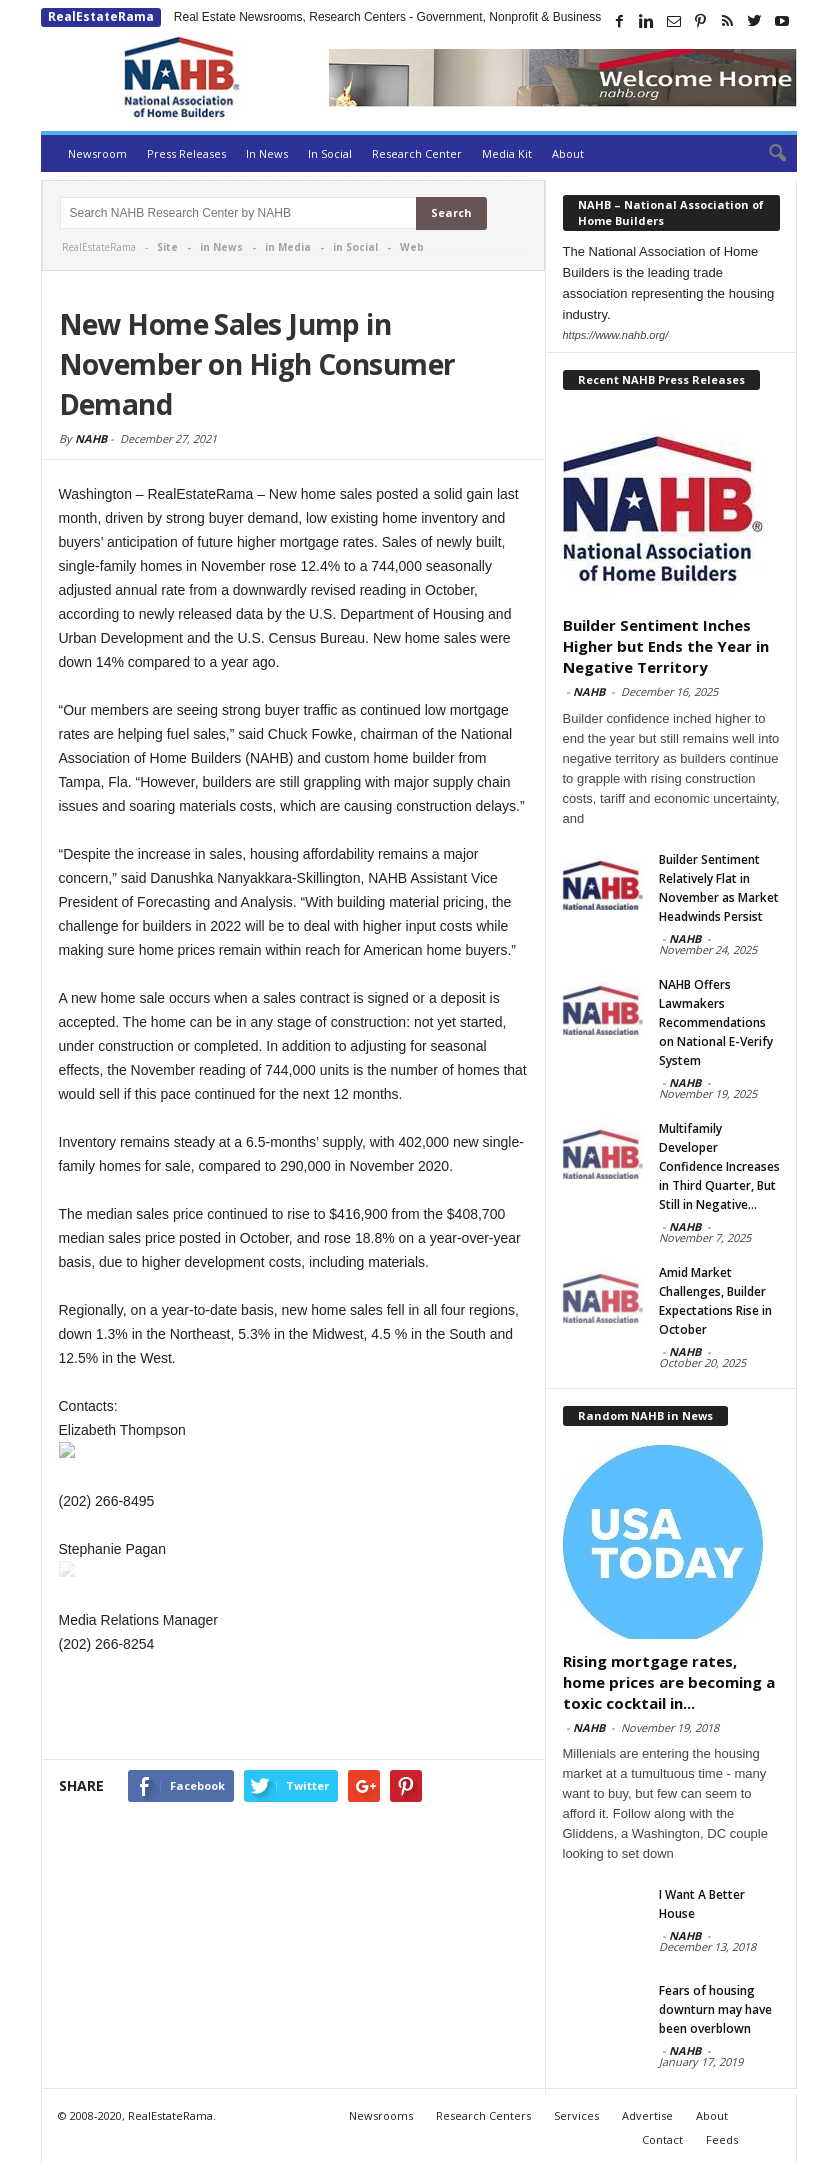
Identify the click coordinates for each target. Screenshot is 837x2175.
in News (221, 247)
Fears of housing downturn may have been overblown (715, 2009)
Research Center (417, 153)
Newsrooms (381, 2115)
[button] (767, 154)
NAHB (91, 438)
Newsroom (97, 153)
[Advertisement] (293, 1710)
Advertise (647, 2115)
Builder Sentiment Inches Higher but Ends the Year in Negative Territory (666, 646)
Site (167, 247)
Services (576, 2115)
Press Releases (186, 153)
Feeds (722, 2139)
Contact (662, 2139)
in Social (355, 247)
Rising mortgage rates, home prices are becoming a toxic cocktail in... (669, 1682)
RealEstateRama (101, 16)
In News (267, 153)
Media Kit (507, 153)
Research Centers (483, 2115)
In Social (330, 153)
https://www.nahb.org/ (616, 335)
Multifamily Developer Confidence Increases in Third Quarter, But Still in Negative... (719, 1166)
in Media (288, 247)
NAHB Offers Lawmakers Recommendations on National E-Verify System (716, 1022)
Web (412, 247)
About (568, 153)
